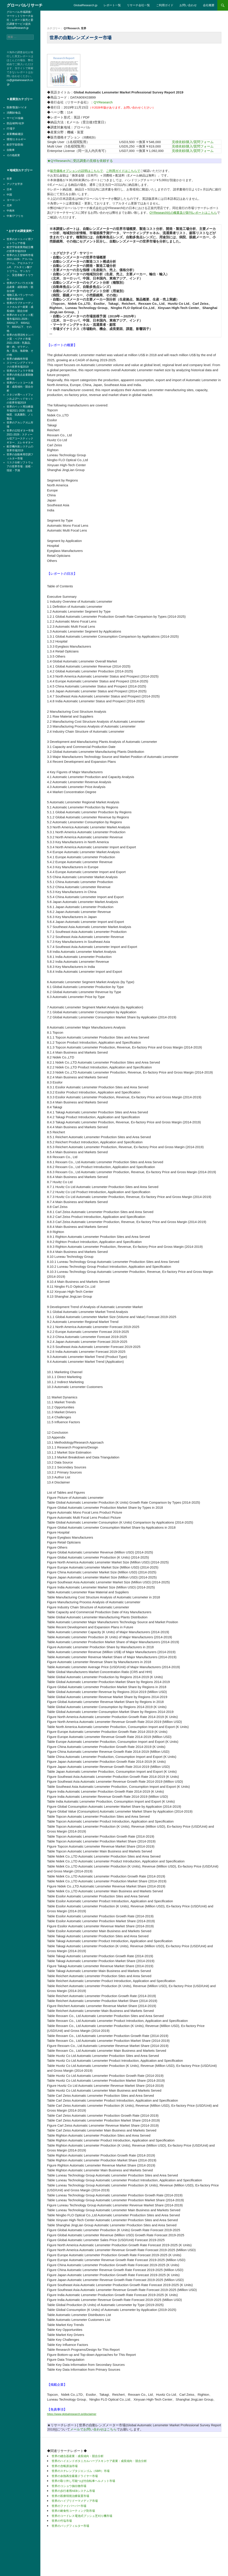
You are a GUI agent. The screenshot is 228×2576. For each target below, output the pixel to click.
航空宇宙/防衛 (15, 144)
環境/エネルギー (16, 139)
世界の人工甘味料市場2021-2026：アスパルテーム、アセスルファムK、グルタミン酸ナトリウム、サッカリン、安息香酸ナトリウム (20, 267)
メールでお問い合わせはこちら (93, 2429)
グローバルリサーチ (25, 5)
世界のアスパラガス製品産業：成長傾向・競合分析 (20, 287)
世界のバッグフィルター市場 (70, 2525)
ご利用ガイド (164, 5)
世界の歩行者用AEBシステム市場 (73, 2491)
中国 (9, 194)
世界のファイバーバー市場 (69, 2506)
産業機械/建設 (15, 134)
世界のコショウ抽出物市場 (69, 2486)
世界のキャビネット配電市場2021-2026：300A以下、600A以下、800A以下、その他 (20, 322)
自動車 (11, 149)
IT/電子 (11, 128)
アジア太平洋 (15, 184)
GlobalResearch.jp (85, 5)
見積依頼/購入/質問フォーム (193, 142)
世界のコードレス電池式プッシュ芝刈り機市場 (82, 2516)
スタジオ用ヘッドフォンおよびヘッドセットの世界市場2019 (20, 398)
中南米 (11, 210)
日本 (9, 189)
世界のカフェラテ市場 (20, 370)
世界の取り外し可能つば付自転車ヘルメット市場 (83, 2481)
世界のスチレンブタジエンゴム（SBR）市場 (81, 2471)
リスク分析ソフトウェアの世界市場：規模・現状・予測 (20, 466)
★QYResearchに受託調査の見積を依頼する (80, 161)
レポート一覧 (112, 5)
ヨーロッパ (13, 200)
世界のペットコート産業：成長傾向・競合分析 (20, 386)
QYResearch (71, 28)
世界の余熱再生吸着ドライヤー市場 (75, 2476)
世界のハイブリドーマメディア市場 (75, 2500)
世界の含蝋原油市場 (65, 2466)
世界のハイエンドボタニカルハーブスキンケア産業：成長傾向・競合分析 (99, 2461)
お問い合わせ (188, 5)
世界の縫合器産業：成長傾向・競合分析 (78, 2456)
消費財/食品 (14, 112)
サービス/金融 (15, 118)
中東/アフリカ (15, 215)
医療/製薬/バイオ (17, 107)
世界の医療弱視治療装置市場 (70, 2496)
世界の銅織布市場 (17, 358)
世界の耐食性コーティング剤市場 (73, 2510)
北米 (9, 205)
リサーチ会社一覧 (138, 5)
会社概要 (208, 5)
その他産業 (13, 155)
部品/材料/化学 (15, 123)
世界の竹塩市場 (62, 2520)
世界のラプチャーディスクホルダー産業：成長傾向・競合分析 (20, 307)
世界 (83, 28)
